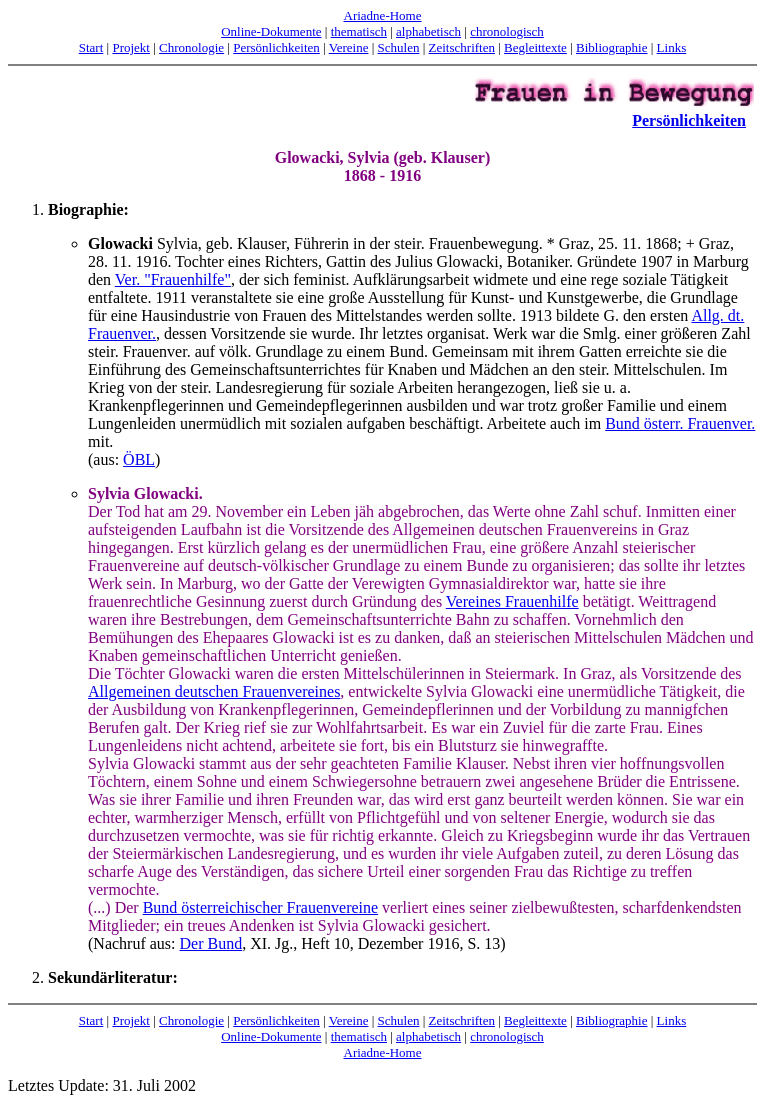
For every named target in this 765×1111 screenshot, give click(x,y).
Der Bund (211, 943)
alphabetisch (428, 31)
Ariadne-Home (383, 15)
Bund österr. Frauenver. (680, 423)
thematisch (359, 31)
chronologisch (507, 31)
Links (672, 47)
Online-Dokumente (271, 31)
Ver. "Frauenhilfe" (173, 279)
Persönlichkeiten (276, 47)
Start (91, 47)
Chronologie (191, 47)
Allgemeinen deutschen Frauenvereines (214, 691)
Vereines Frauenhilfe (512, 601)
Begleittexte (535, 47)
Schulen (399, 47)
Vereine (349, 47)
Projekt (131, 47)
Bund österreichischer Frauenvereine (260, 907)
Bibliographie (612, 47)
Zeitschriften (462, 47)
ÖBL (139, 459)
